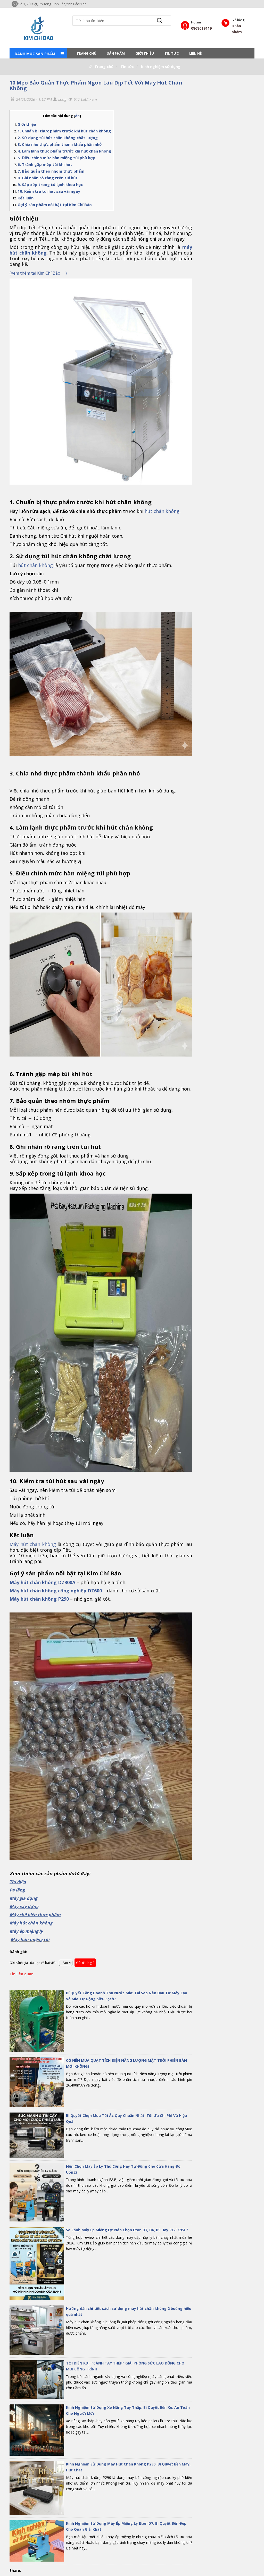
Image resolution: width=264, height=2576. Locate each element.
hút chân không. (162, 511)
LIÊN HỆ (195, 53)
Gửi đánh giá (85, 1963)
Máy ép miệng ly (26, 1931)
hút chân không (35, 565)
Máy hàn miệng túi (30, 1939)
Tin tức (171, 53)
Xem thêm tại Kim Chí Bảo (38, 273)
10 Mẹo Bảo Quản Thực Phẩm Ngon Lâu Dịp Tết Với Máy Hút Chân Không (96, 85)
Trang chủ (86, 53)
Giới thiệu (144, 53)
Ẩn (77, 115)
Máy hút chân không (33, 1544)
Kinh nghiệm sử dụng (160, 66)
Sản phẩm (116, 53)
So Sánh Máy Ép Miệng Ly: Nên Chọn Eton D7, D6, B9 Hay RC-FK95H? (127, 2229)
